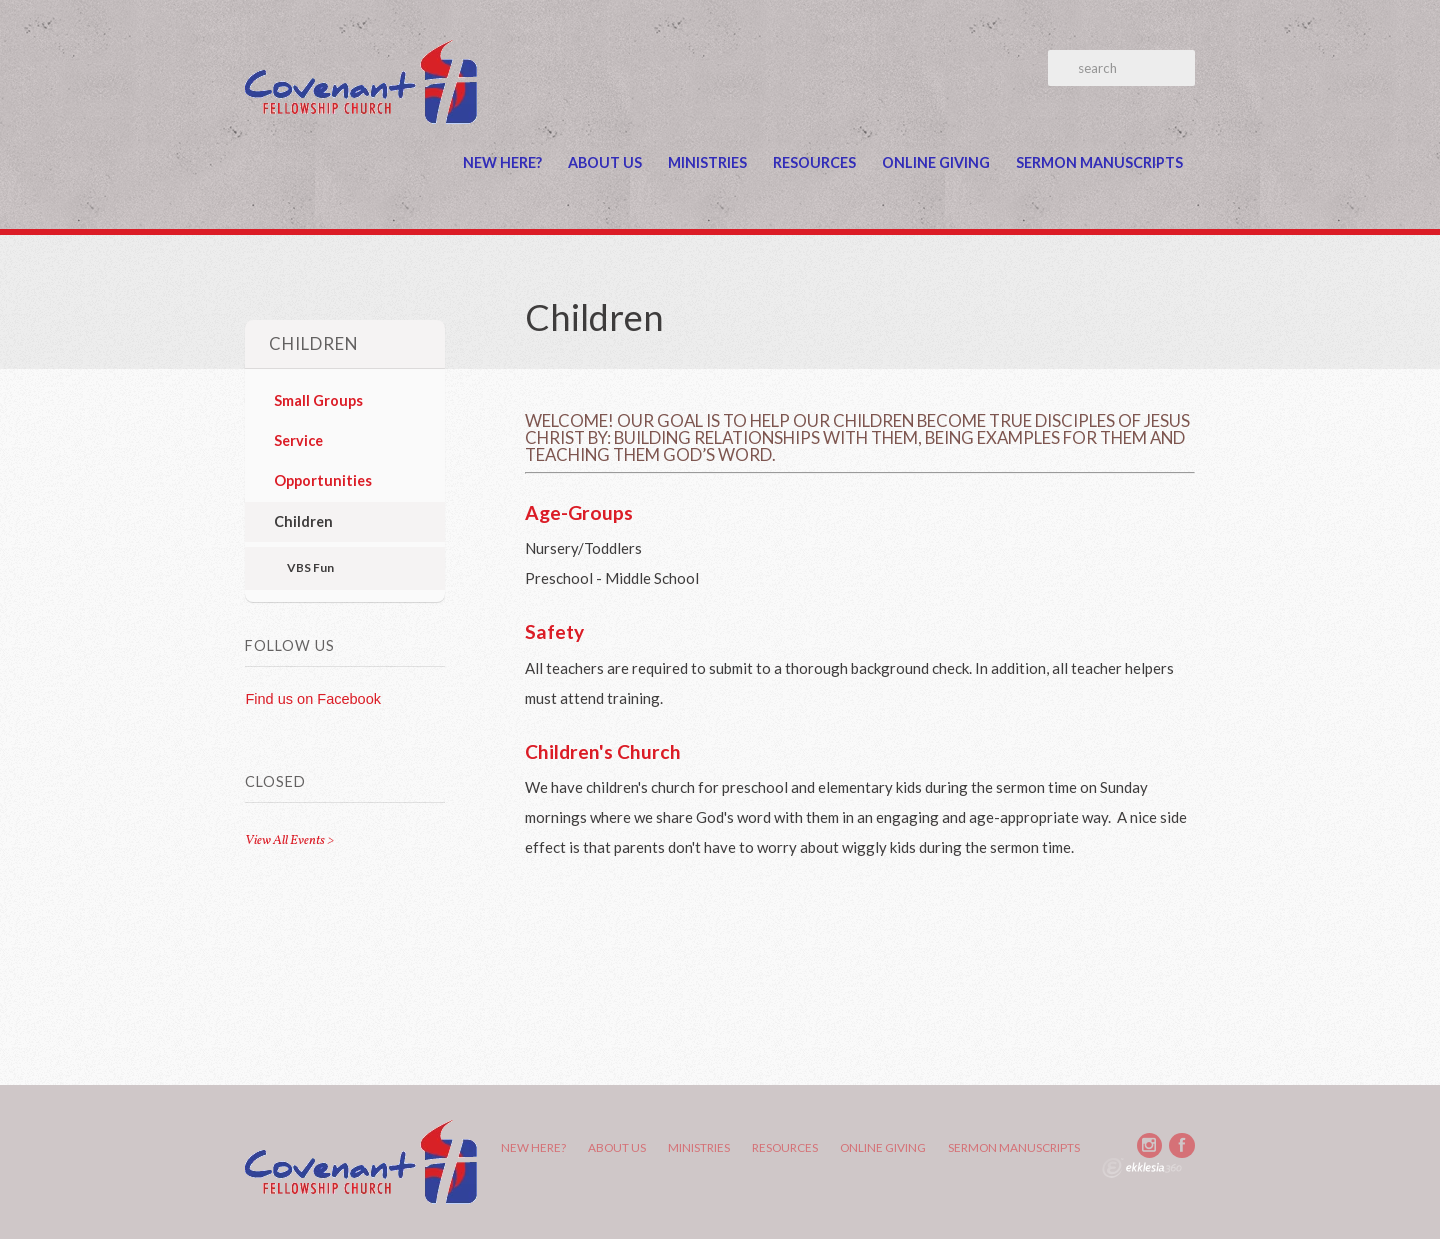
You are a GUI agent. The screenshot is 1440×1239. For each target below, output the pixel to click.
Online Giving (936, 162)
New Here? (502, 162)
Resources (814, 162)
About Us (605, 162)
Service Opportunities (323, 460)
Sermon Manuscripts (1099, 162)
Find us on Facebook (313, 699)
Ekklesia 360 (1142, 1168)
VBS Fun (310, 567)
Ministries (707, 162)
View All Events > (289, 840)
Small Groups (318, 400)
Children (303, 521)
